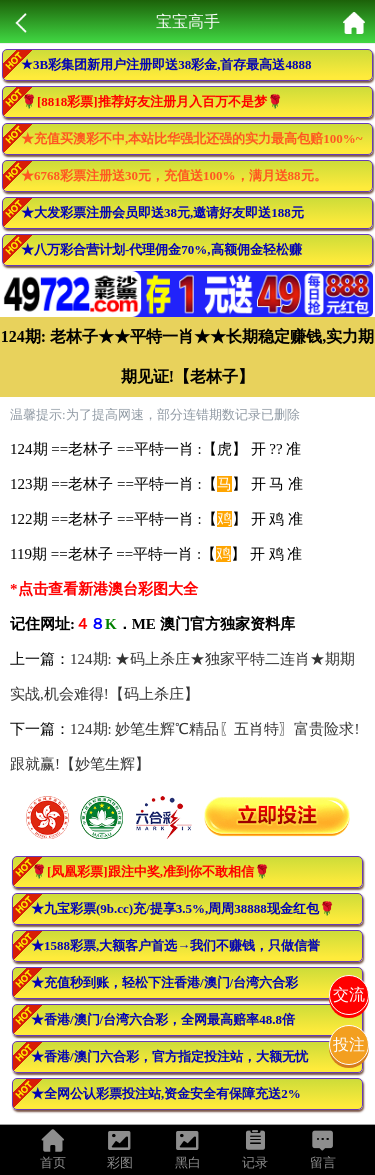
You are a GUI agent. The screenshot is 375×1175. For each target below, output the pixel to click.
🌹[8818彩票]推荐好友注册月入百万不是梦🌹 (152, 101)
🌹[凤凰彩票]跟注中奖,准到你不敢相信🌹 (150, 871)
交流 (349, 994)
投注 (349, 1044)
